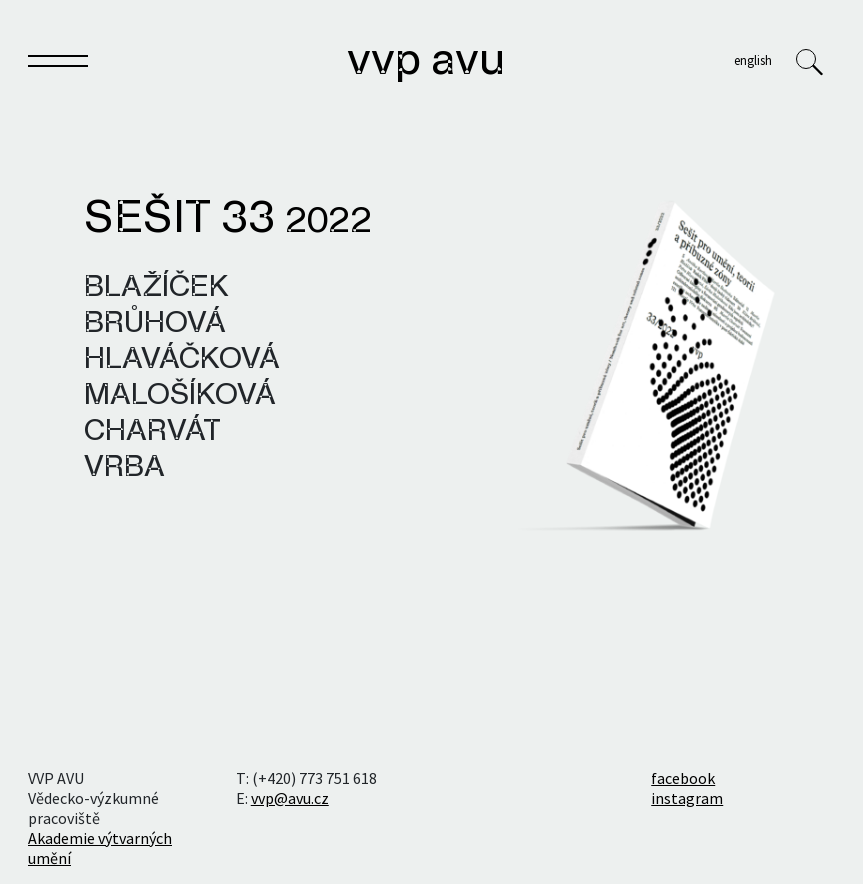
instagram (687, 798)
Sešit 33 (228, 220)
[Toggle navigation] (58, 65)
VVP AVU (426, 62)
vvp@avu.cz (290, 798)
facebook (683, 778)
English (753, 60)
